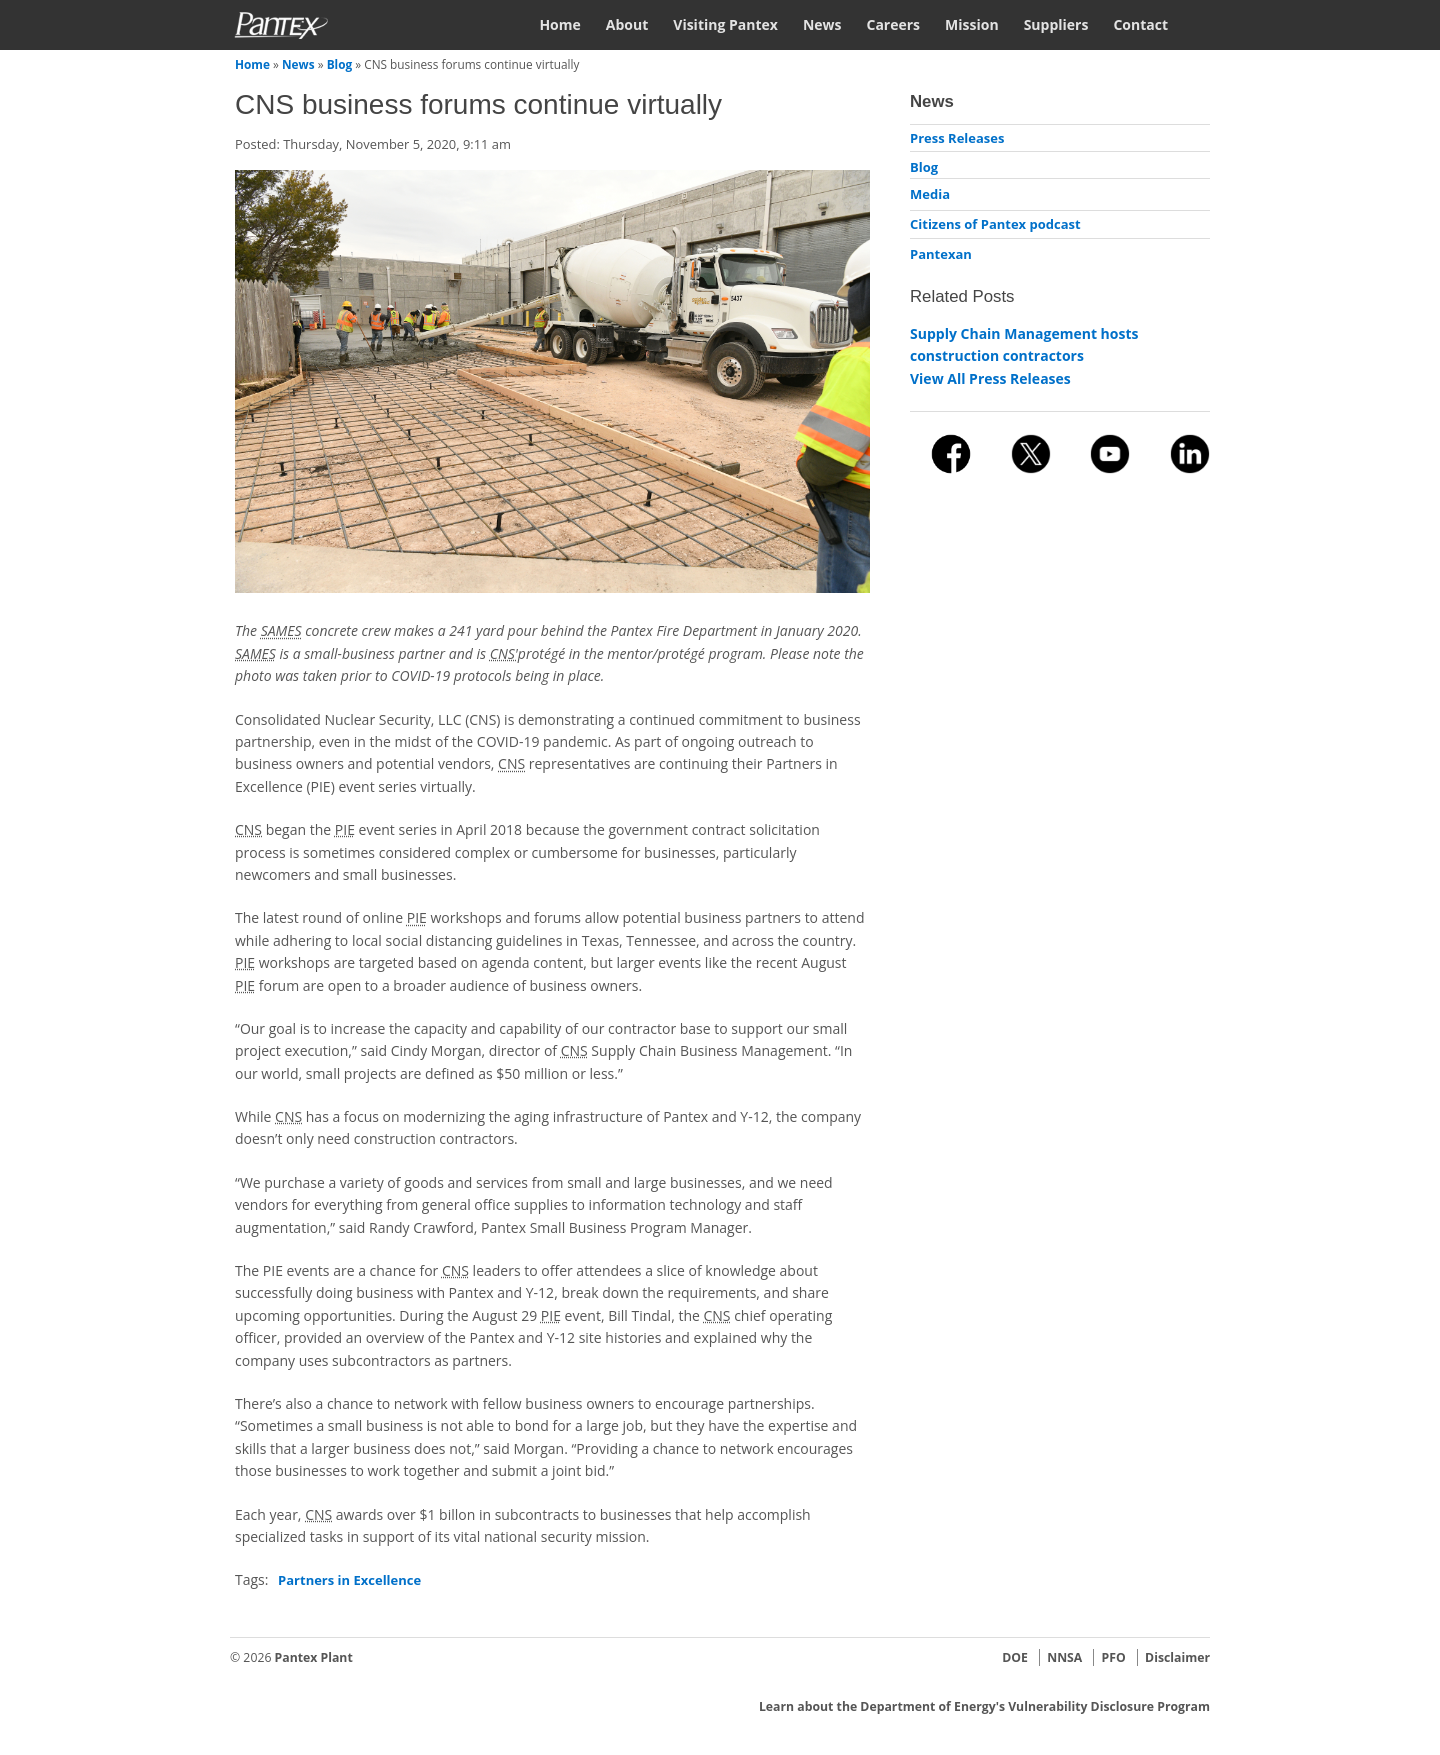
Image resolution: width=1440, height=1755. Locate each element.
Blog (340, 64)
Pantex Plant (314, 1657)
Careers (893, 24)
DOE (1015, 1657)
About (627, 24)
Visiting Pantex (725, 24)
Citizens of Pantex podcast (995, 224)
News (822, 24)
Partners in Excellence (349, 1580)
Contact (1140, 24)
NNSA (1064, 1657)
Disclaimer (1177, 1657)
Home (559, 24)
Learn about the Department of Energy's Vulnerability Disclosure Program (984, 1706)
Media (930, 194)
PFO (1114, 1657)
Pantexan (941, 254)
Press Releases (957, 138)
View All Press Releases (990, 378)
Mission (972, 24)
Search (1201, 23)
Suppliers (1056, 24)
